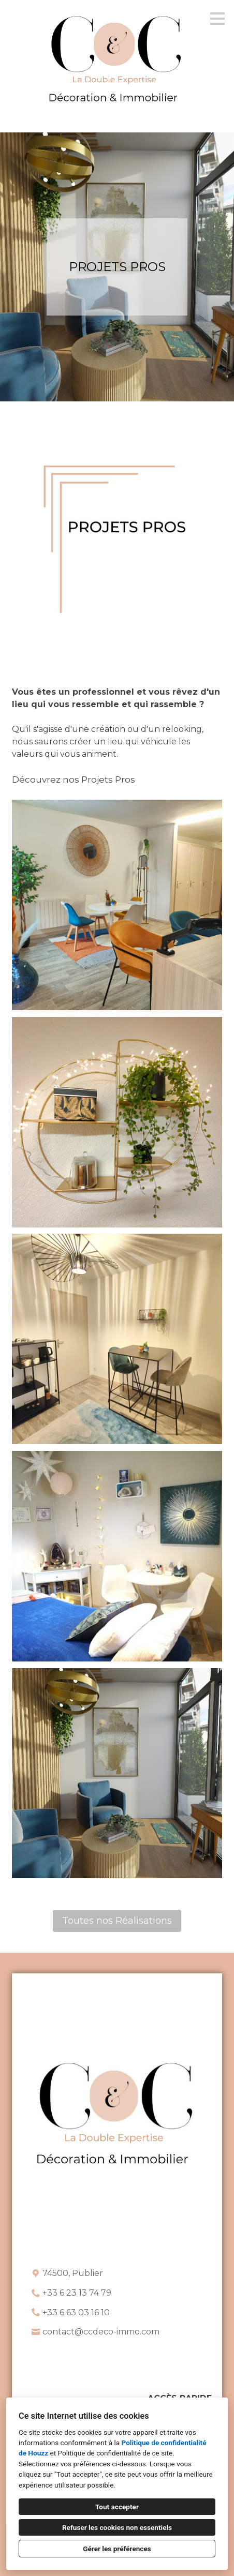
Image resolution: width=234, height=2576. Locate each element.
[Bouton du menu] (217, 18)
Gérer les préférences (117, 2548)
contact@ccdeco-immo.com (100, 2332)
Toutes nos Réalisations (117, 1920)
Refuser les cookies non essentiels (117, 2527)
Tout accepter (117, 2507)
